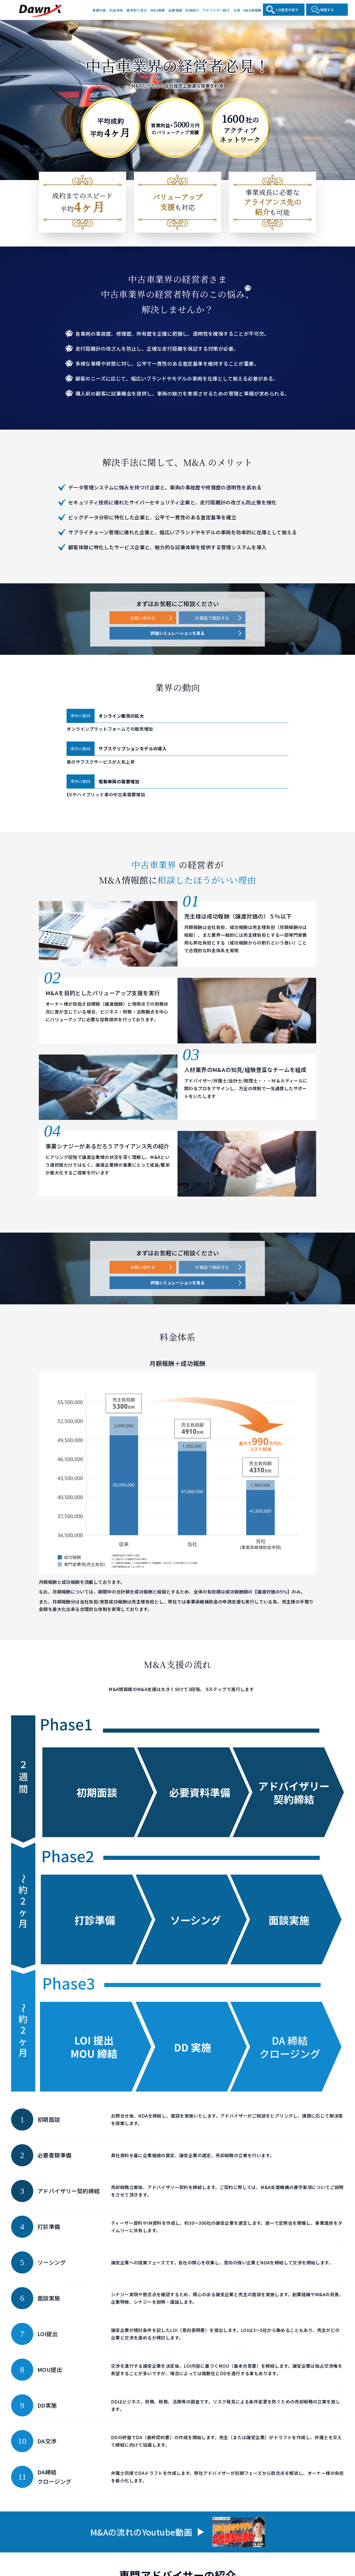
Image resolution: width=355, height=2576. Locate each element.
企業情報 (175, 9)
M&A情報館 (252, 9)
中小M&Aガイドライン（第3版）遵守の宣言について (177, 2555)
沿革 (236, 9)
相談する (327, 9)
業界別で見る (136, 9)
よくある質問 (309, 2517)
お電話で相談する (212, 618)
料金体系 (116, 9)
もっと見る (68, 2348)
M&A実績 (158, 9)
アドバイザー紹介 (216, 9)
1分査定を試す (287, 9)
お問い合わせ (143, 618)
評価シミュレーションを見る (178, 633)
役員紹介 (192, 9)
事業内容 (99, 9)
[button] (132, 2293)
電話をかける (181, 2514)
